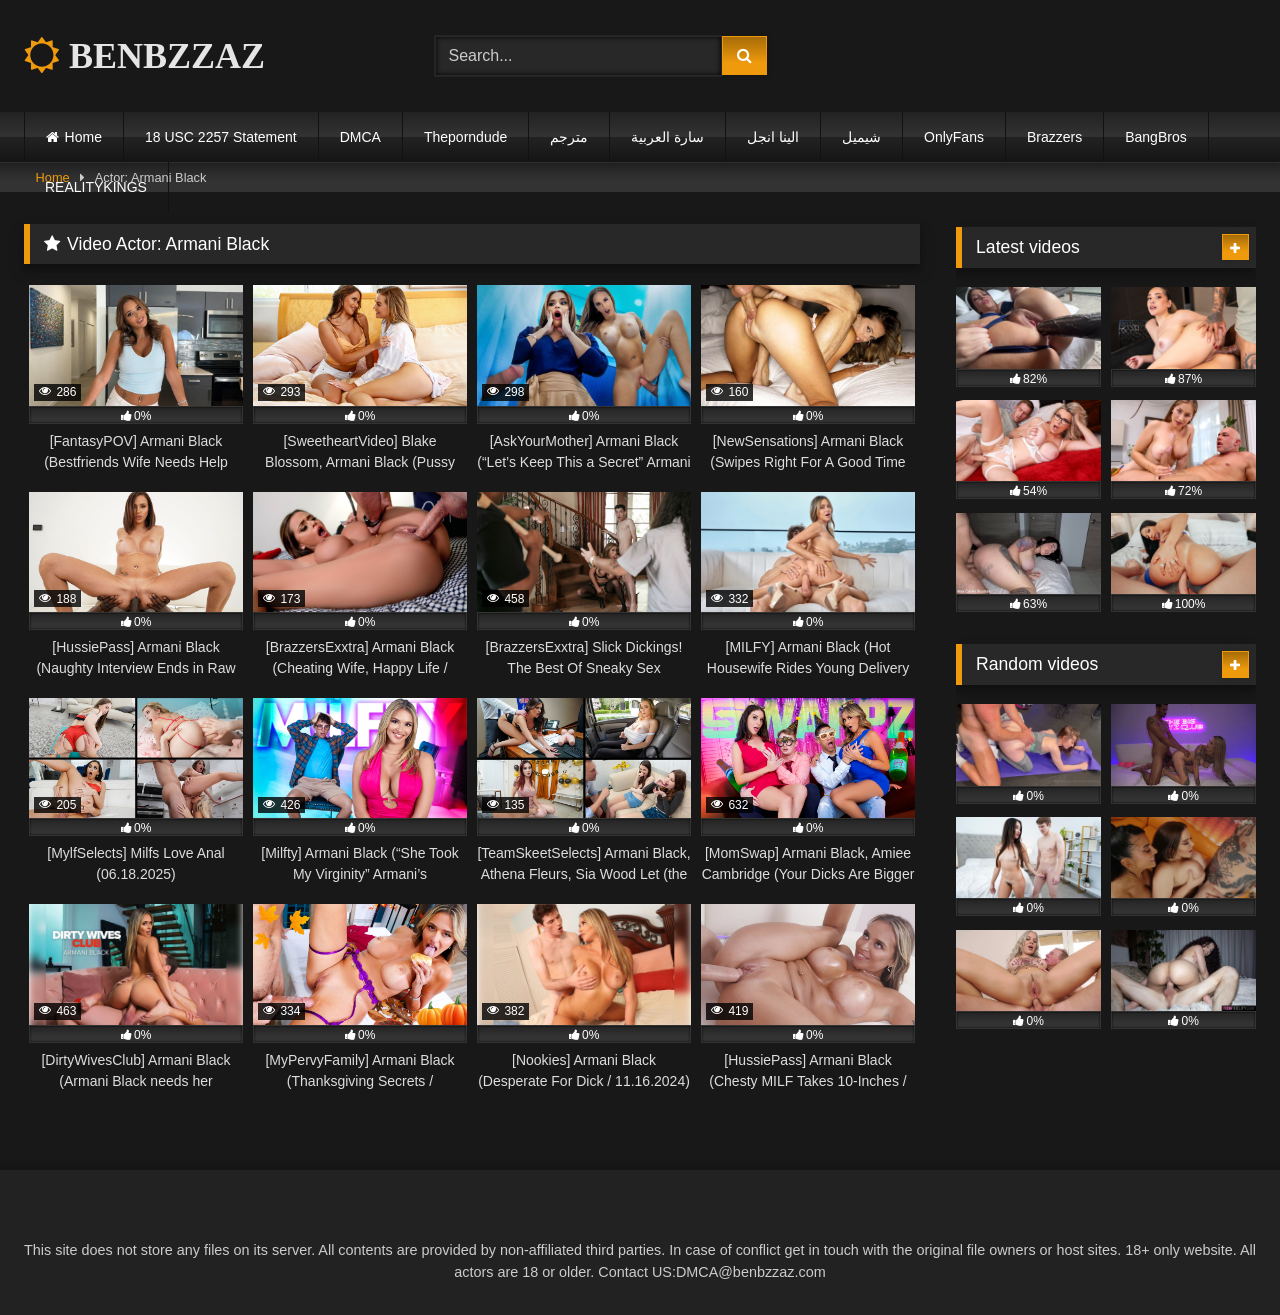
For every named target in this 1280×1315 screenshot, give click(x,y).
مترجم (569, 137)
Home (83, 137)
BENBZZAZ (144, 56)
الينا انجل (773, 137)
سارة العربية (667, 137)
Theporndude (465, 137)
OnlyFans (954, 137)
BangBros (1155, 137)
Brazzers (1054, 137)
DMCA (360, 137)
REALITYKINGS (96, 187)
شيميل (861, 137)
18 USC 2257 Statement (221, 137)
